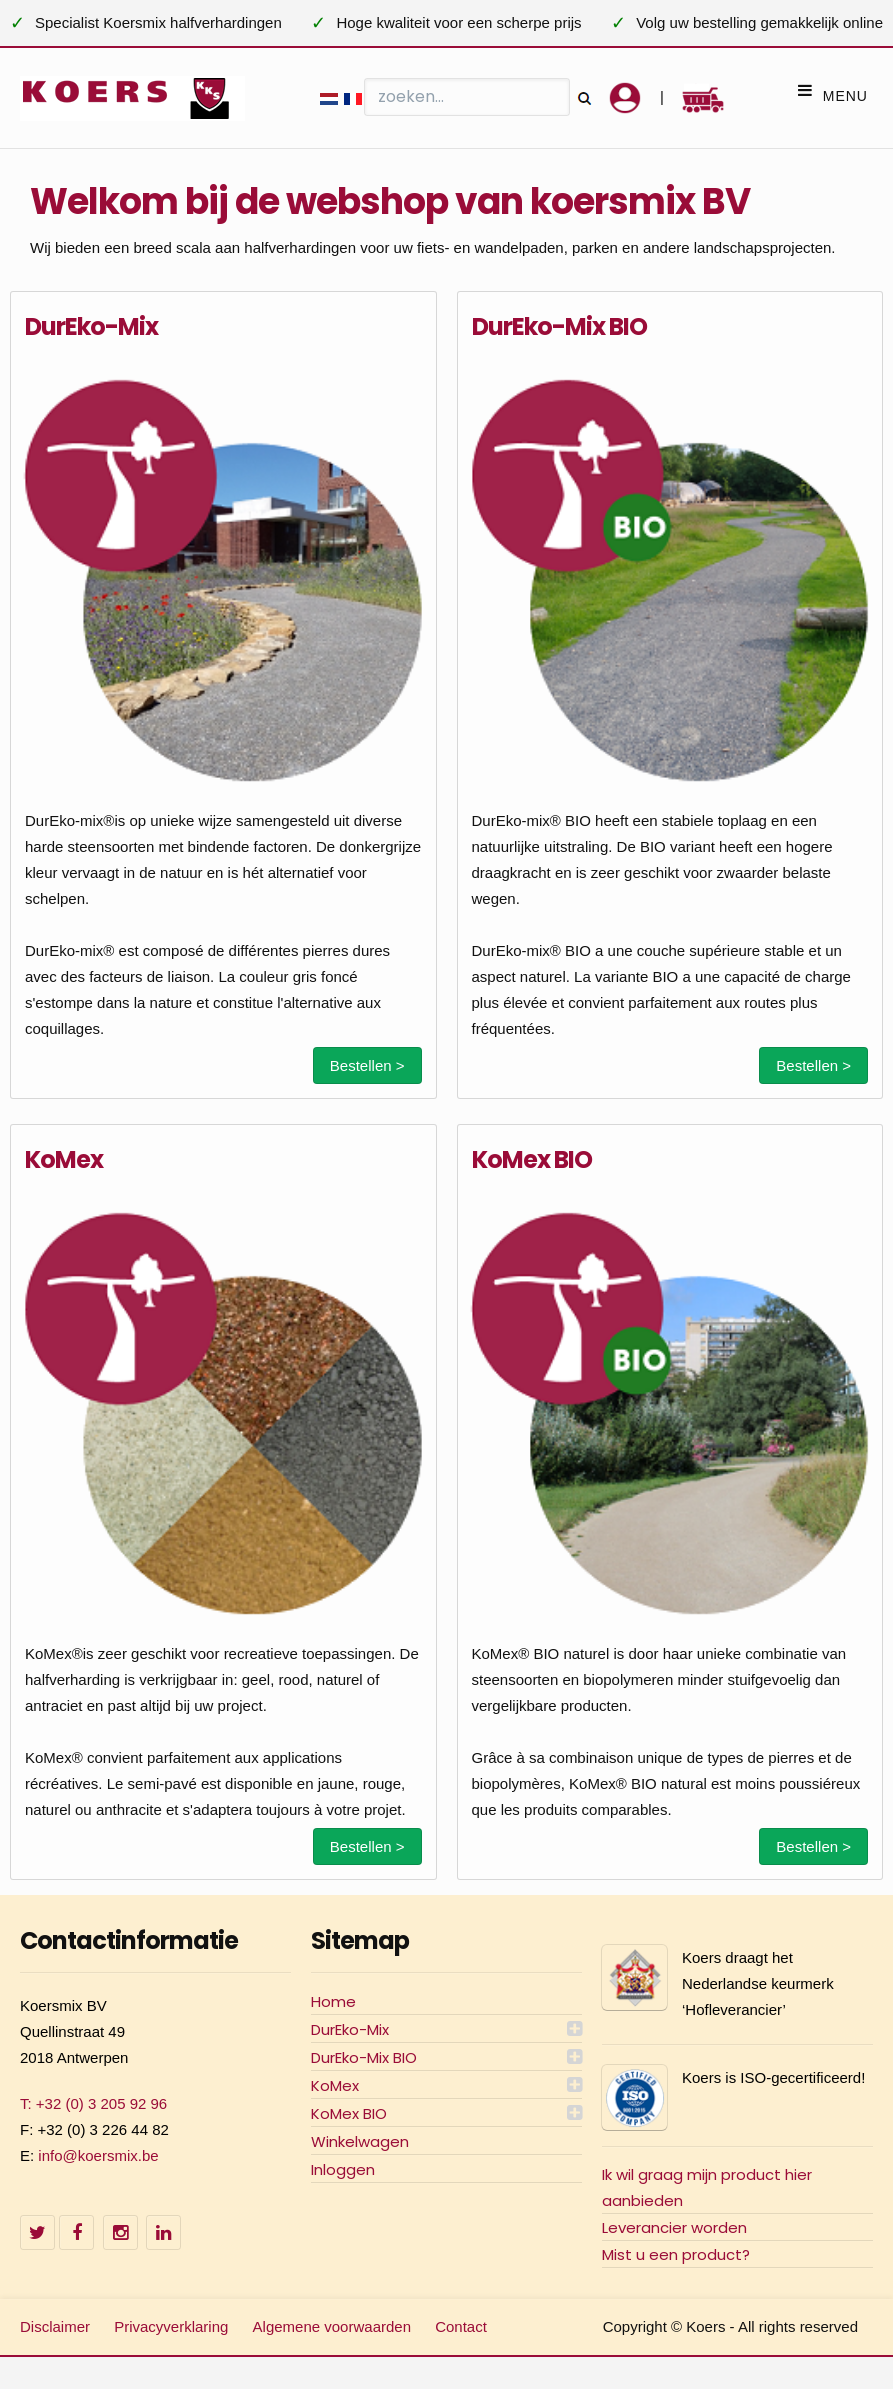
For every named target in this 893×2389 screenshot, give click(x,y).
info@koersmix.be (98, 2155)
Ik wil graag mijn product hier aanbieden (707, 2187)
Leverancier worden (674, 2227)
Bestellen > (367, 1065)
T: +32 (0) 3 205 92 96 (93, 2103)
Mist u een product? (676, 2254)
